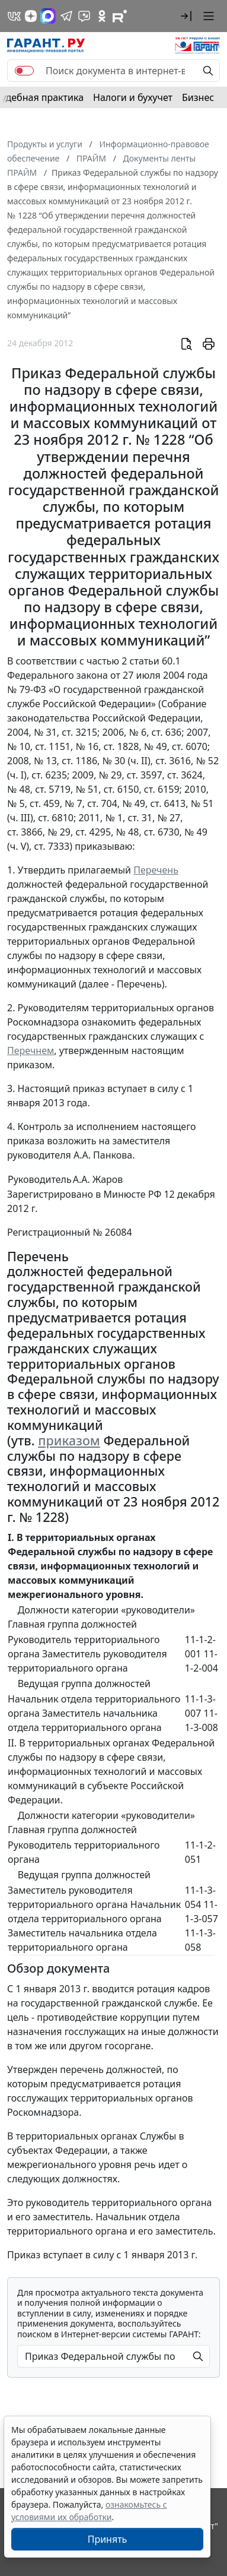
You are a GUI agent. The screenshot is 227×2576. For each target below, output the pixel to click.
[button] (186, 16)
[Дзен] (31, 16)
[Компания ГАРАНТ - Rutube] (120, 16)
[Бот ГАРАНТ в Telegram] (84, 16)
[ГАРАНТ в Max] (48, 16)
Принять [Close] (107, 2539)
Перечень (155, 869)
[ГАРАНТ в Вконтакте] (14, 16)
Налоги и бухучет (132, 97)
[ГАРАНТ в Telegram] (66, 16)
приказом (69, 1440)
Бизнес (198, 97)
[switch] (24, 70)
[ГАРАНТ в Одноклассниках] (102, 16)
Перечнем (30, 1050)
